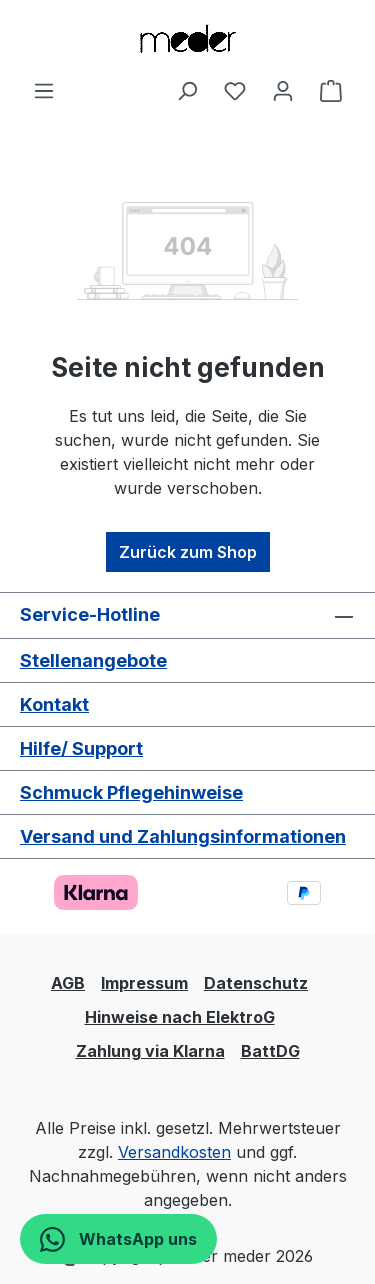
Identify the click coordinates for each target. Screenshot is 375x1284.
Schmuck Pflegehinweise (131, 792)
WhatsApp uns (118, 1239)
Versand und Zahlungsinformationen (183, 836)
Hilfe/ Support (81, 748)
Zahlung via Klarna (150, 1051)
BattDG (270, 1051)
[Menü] (44, 90)
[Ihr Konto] (283, 90)
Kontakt (54, 704)
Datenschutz (256, 983)
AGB (68, 983)
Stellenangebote (93, 660)
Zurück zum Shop (188, 552)
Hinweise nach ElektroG (180, 1017)
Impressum (144, 983)
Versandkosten (174, 1152)
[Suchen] (187, 90)
